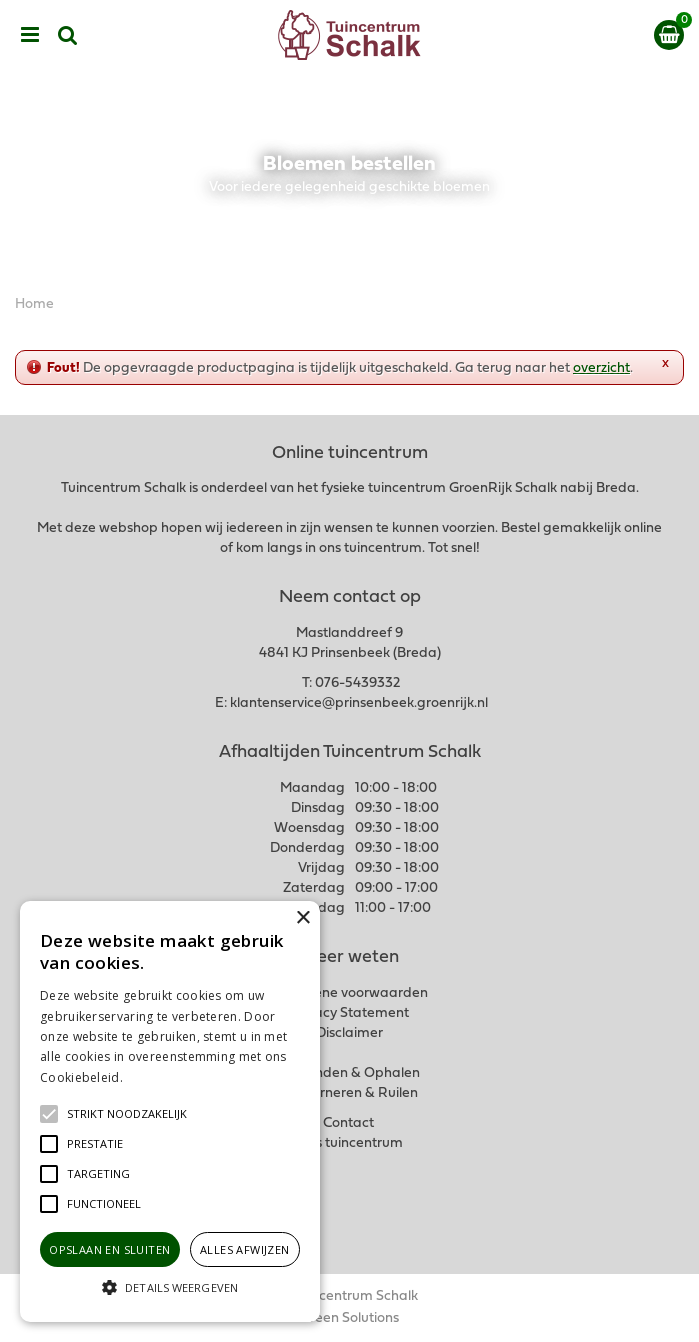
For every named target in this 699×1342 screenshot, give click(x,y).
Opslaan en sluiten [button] (109, 1249)
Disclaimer (349, 1033)
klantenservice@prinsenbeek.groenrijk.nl (359, 703)
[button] (127, 1114)
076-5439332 (357, 683)
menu (30, 35)
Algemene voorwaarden (350, 993)
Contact (348, 1123)
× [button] (302, 918)
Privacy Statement (349, 1013)
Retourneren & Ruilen (349, 1093)
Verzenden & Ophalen (350, 1073)
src (68, 35)
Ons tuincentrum (350, 1143)
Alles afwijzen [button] (245, 1249)
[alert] (170, 1111)
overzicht (601, 368)
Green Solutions (349, 1318)
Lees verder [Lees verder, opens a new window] (160, 1077)
